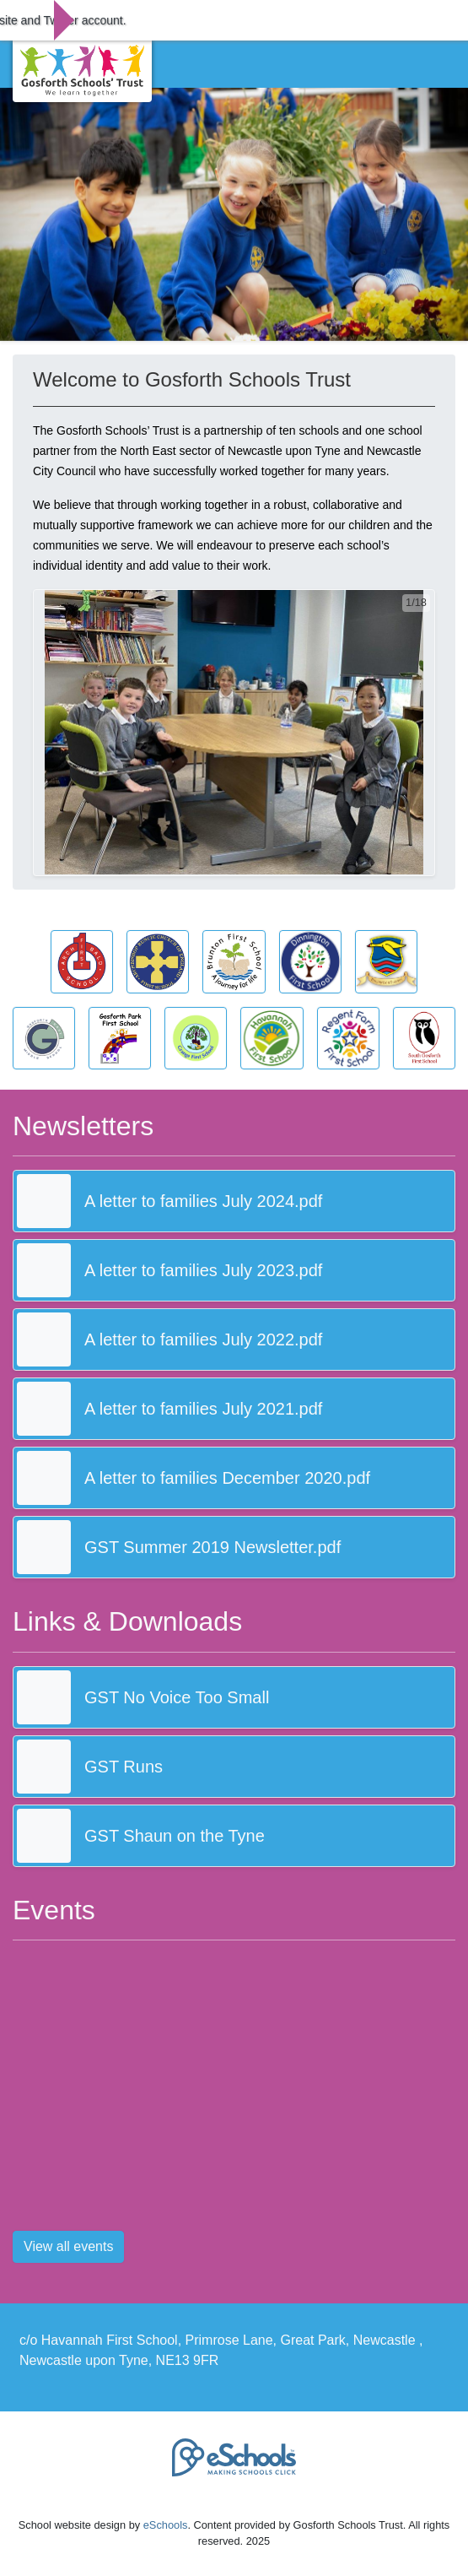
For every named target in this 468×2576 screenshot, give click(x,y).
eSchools (165, 2525)
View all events (68, 2246)
